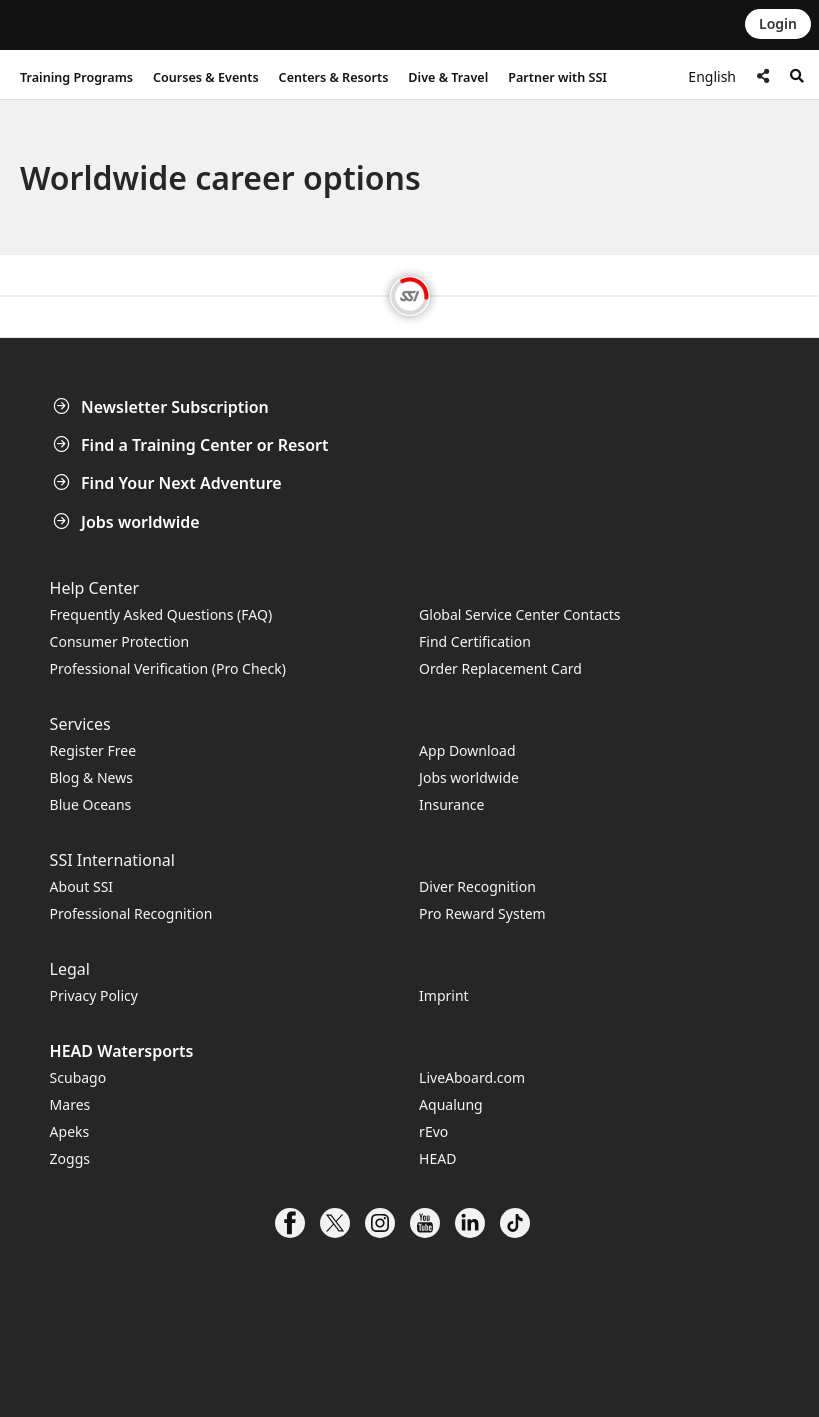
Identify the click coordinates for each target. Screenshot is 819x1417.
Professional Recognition (131, 913)
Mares (70, 1104)
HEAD (437, 1158)
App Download (467, 750)
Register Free (93, 750)
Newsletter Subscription (163, 407)
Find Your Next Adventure (169, 483)
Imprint (444, 995)
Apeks (70, 1131)
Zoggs (70, 1158)
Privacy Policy (94, 995)
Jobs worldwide (128, 522)
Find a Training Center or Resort (193, 445)
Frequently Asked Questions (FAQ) (161, 614)
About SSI (82, 886)
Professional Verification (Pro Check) (168, 668)
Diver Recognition (477, 886)
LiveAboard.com (472, 1077)
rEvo (433, 1131)
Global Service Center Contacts (519, 614)
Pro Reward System (482, 913)
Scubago (78, 1077)
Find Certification (475, 641)
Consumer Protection (120, 641)
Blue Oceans (91, 804)
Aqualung (451, 1104)
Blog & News (91, 777)
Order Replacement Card (500, 668)
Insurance (451, 804)
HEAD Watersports (122, 1051)
